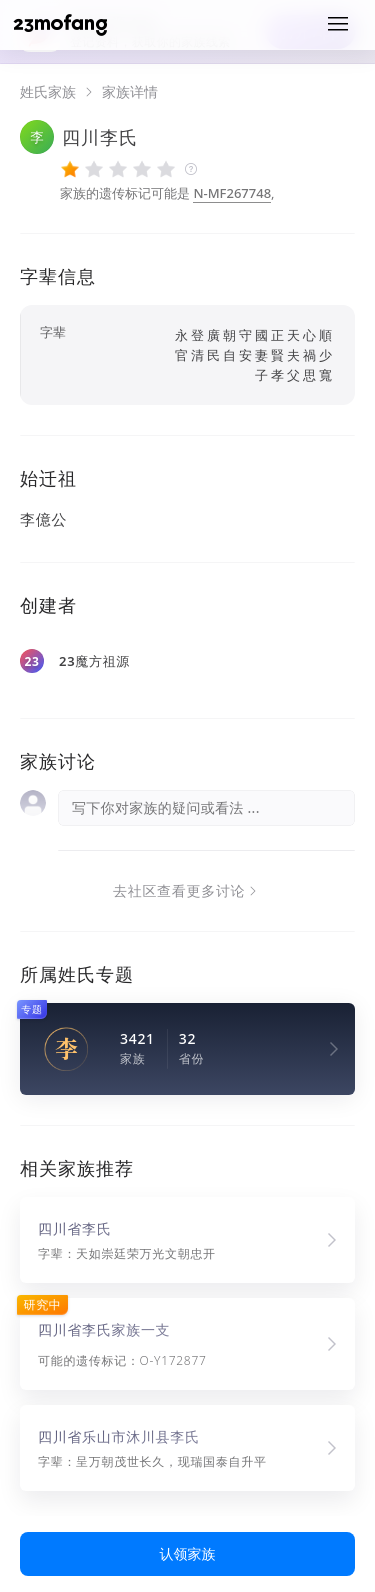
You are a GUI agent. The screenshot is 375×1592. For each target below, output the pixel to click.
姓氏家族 (48, 92)
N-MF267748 (232, 193)
